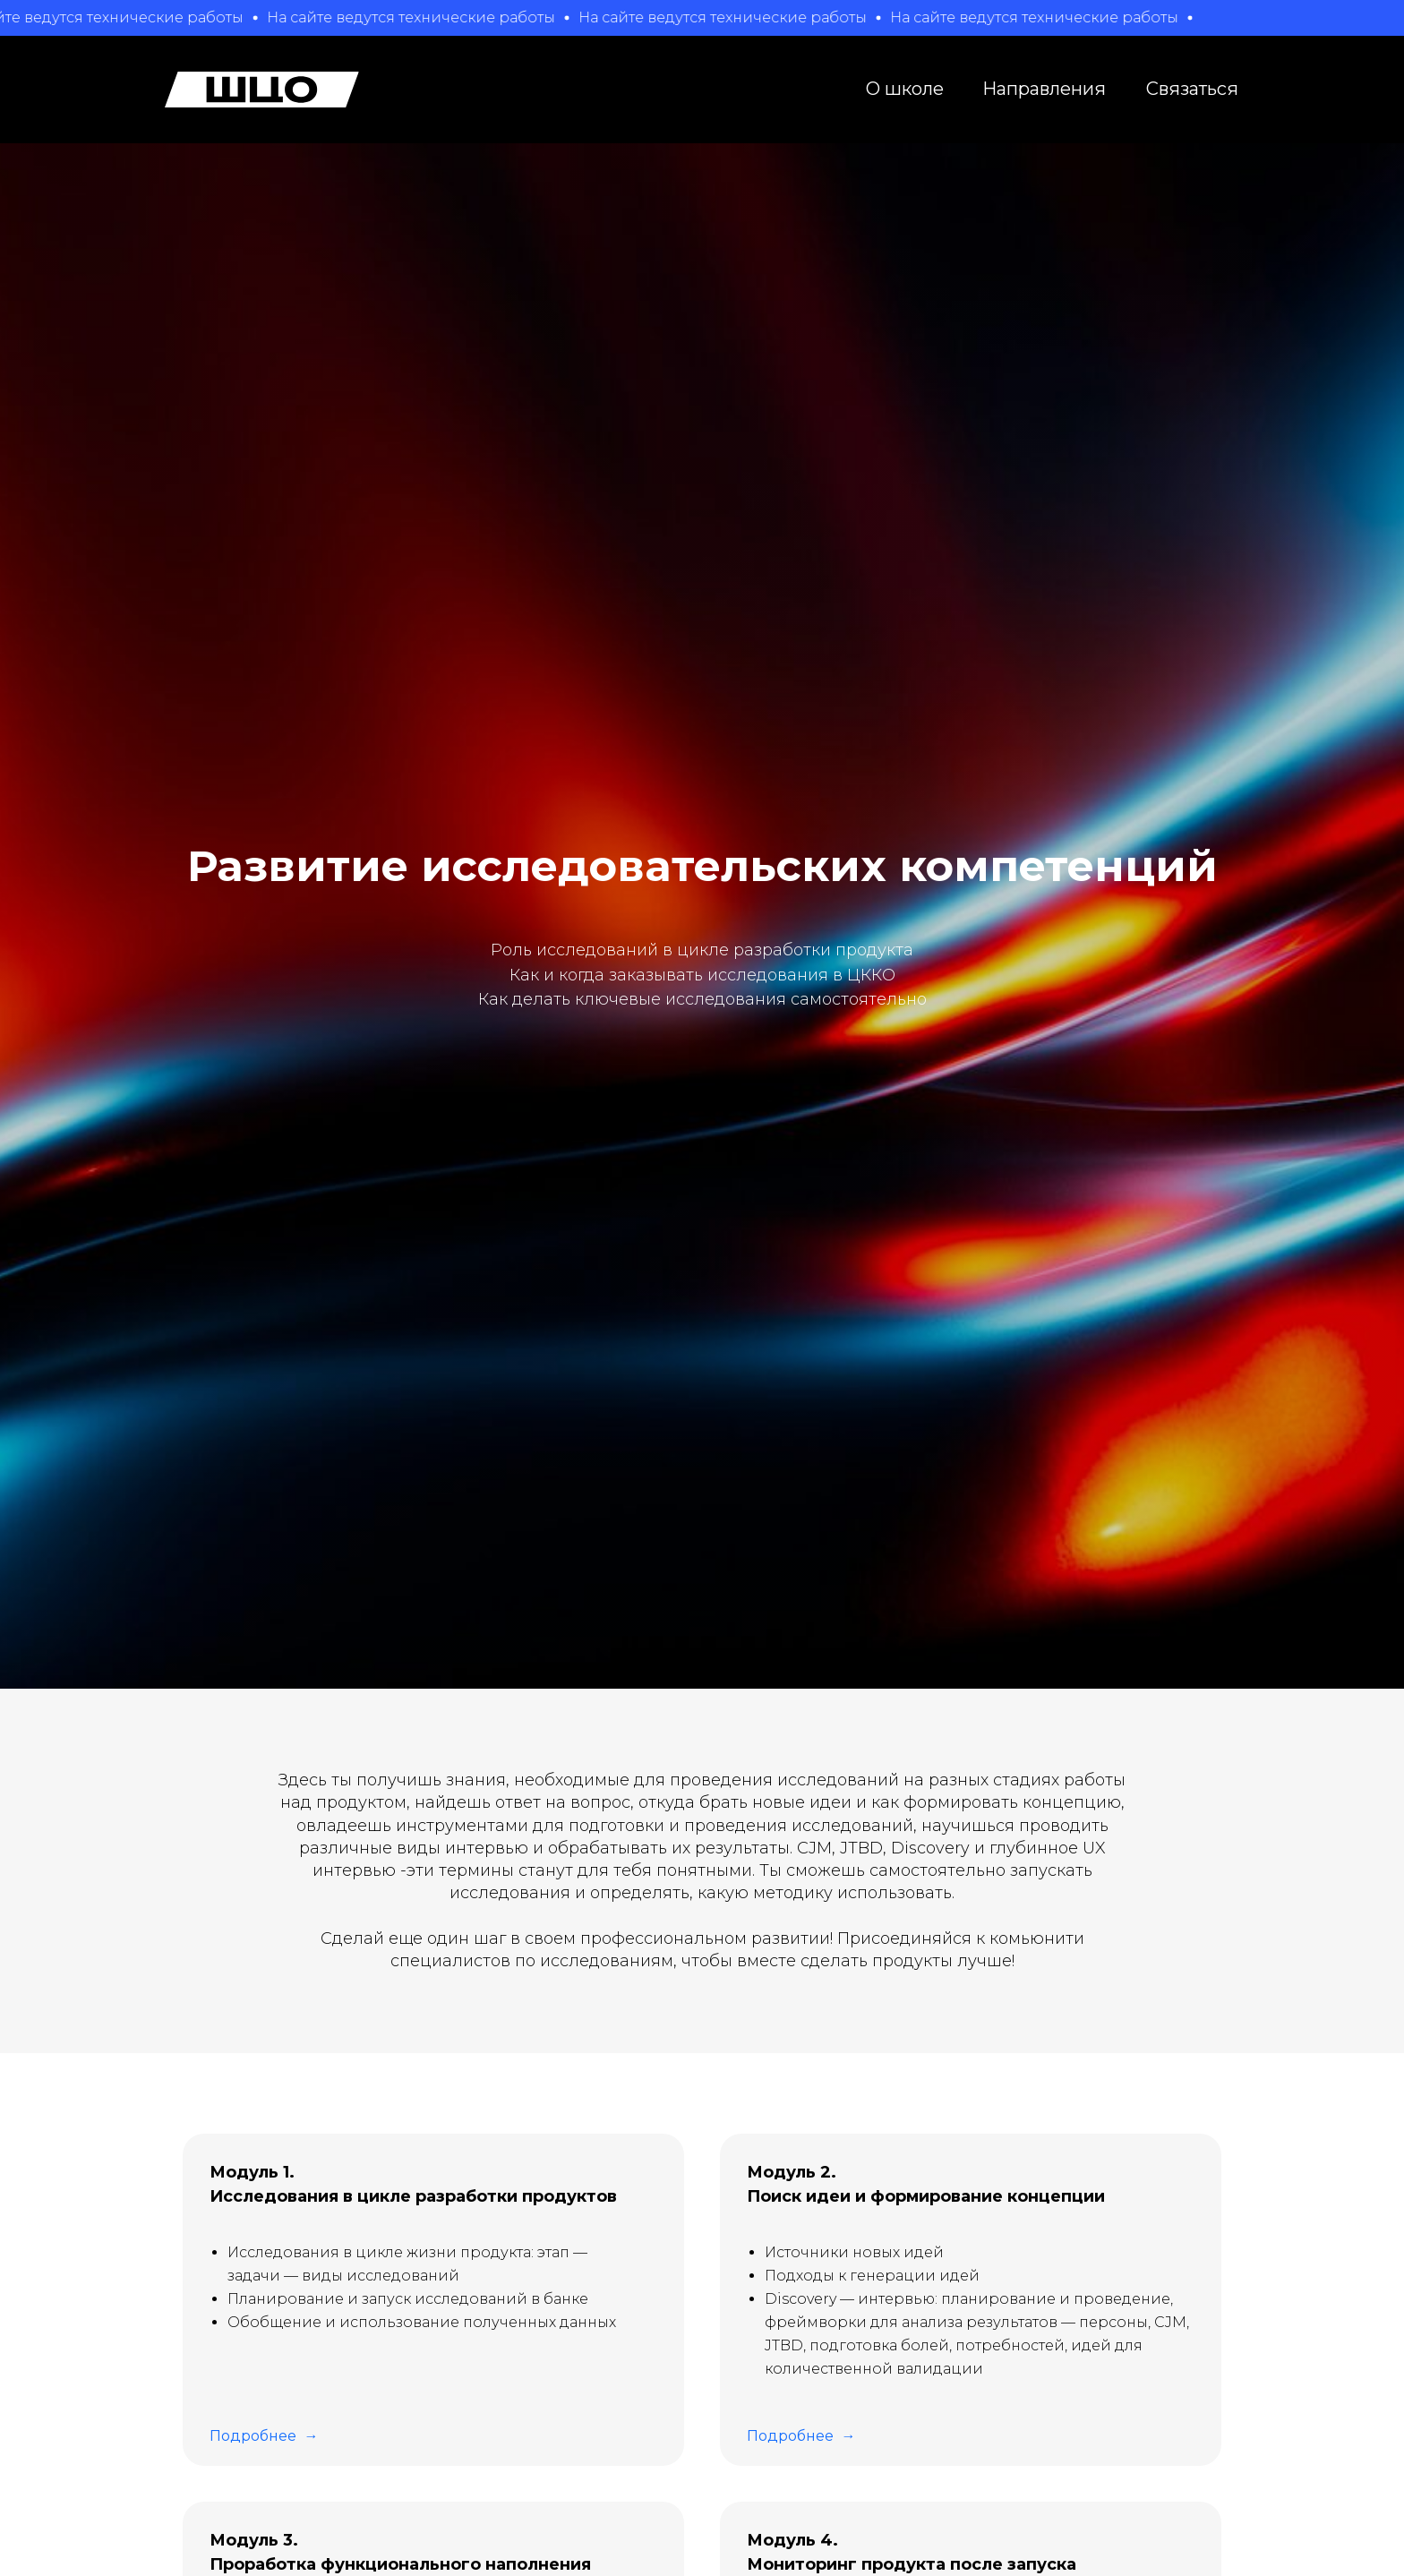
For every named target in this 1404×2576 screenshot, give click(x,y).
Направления (1044, 88)
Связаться (1192, 88)
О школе (905, 88)
